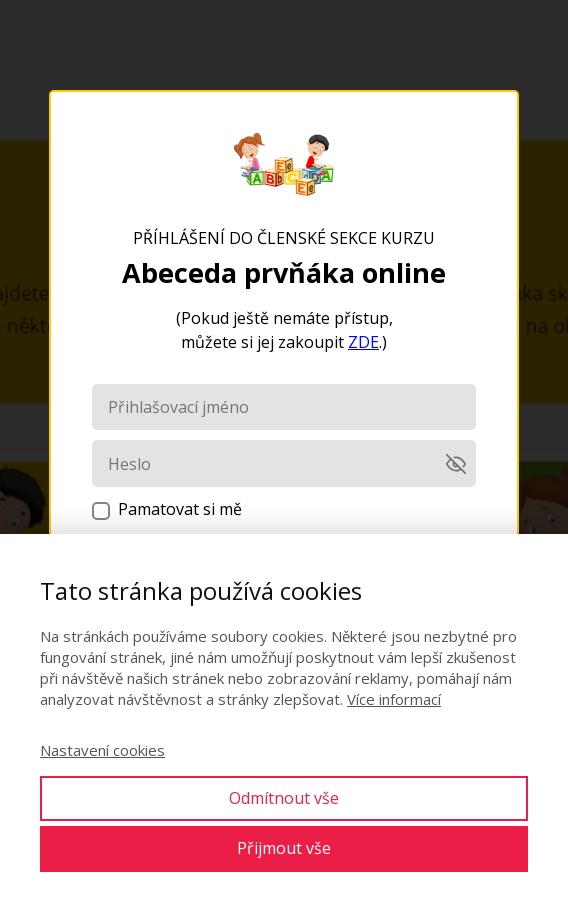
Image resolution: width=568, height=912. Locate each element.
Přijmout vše (284, 848)
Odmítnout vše (284, 798)
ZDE (363, 342)
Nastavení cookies (102, 750)
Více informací (394, 699)
